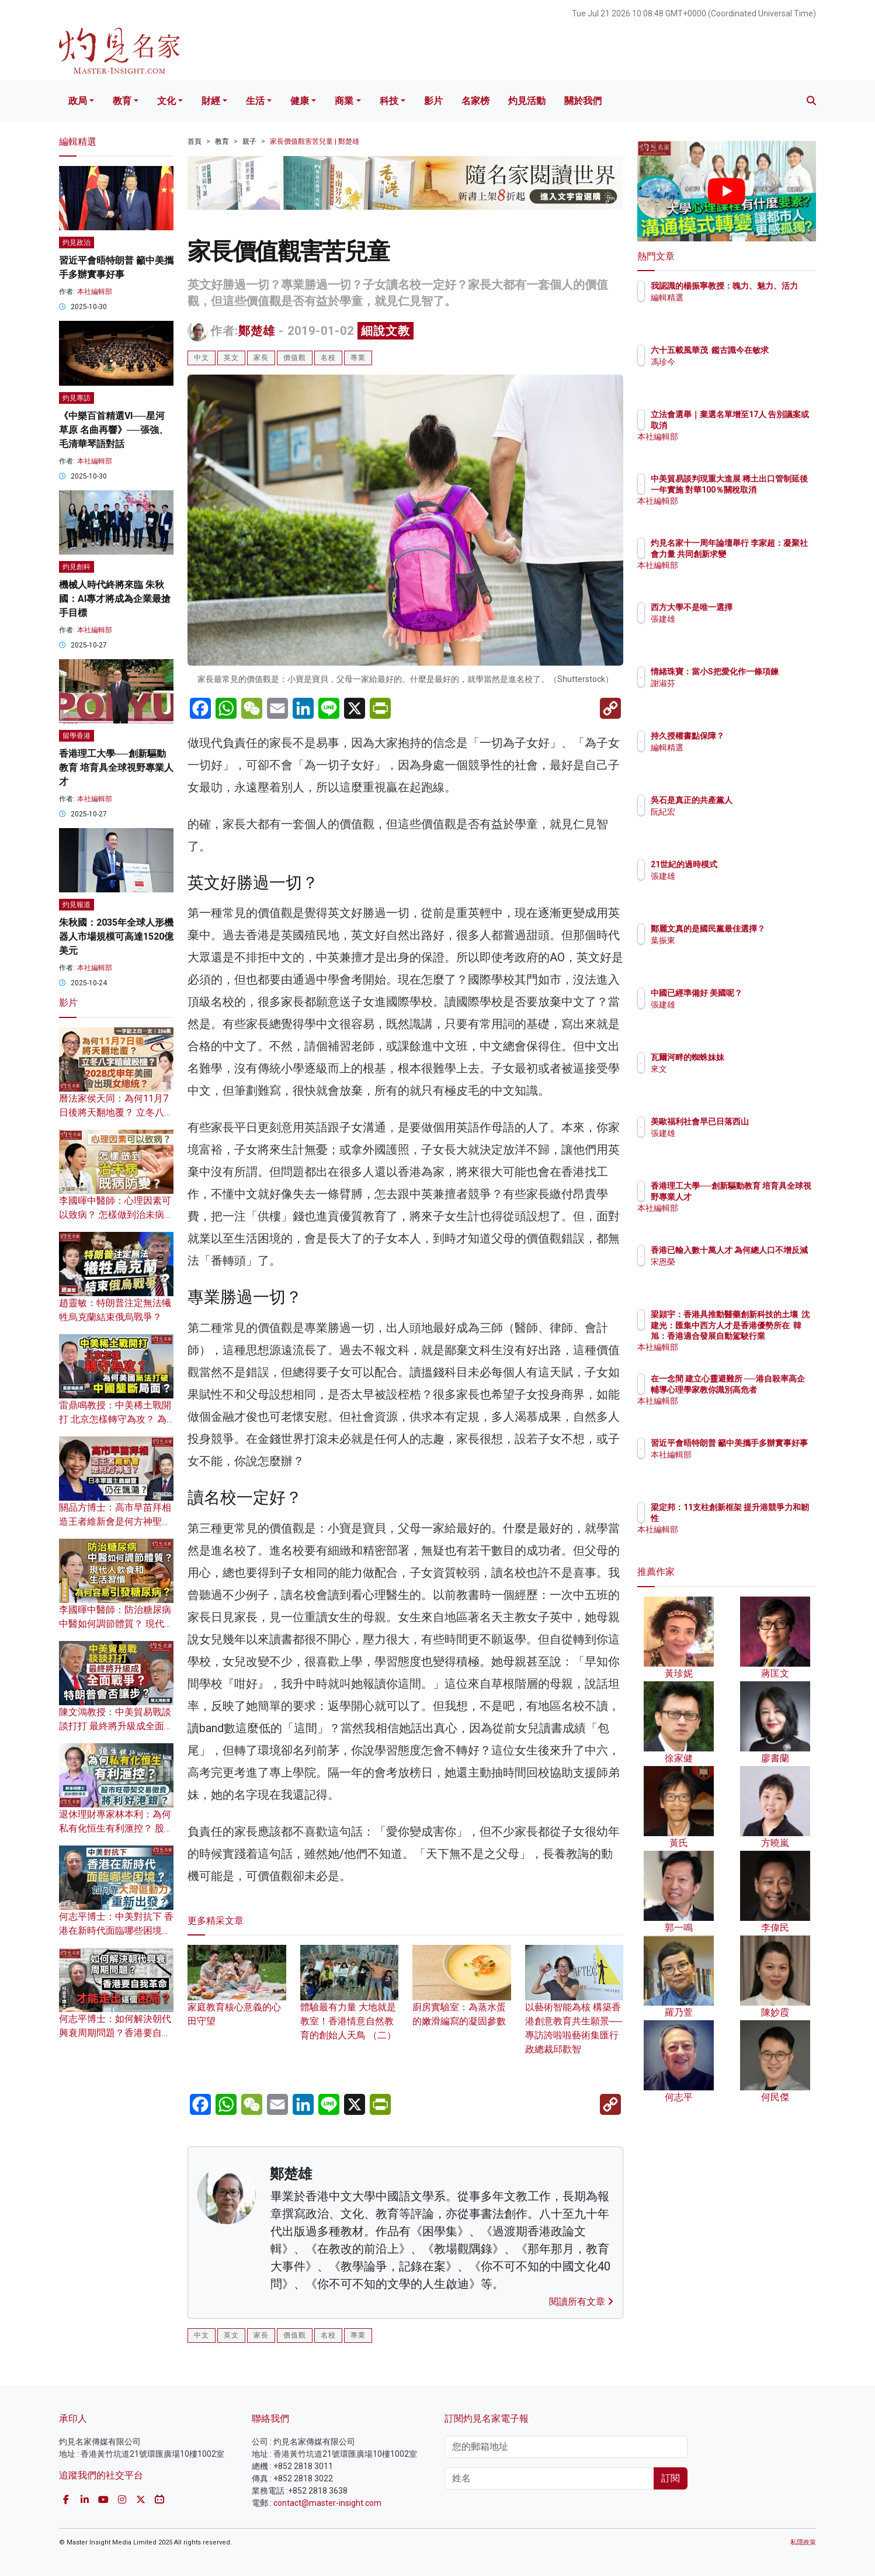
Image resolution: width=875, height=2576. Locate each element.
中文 (201, 358)
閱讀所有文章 (581, 2301)
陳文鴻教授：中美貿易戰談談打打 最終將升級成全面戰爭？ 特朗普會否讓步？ (116, 1726)
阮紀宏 (731, 811)
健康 (299, 100)
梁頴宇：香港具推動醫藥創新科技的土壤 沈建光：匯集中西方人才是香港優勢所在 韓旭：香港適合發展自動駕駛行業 (764, 1336)
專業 (358, 358)
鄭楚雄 (256, 331)
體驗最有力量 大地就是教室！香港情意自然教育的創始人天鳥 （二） (349, 2003)
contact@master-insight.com (327, 2503)
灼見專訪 (76, 398)
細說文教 (385, 331)
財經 (211, 100)
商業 (344, 100)
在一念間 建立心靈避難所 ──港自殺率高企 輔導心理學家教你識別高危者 (765, 1389)
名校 (328, 358)
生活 (255, 100)
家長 (261, 358)
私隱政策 (803, 2542)
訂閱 (670, 2478)
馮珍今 (731, 372)
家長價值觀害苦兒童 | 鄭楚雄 (314, 141)
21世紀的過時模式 (752, 864)
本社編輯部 (94, 292)
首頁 (195, 141)
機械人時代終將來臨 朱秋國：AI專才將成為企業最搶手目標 (115, 598)
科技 (389, 100)
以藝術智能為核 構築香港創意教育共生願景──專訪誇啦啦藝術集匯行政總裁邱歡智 (574, 2010)
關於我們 (583, 100)
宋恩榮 (731, 1272)
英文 (231, 358)
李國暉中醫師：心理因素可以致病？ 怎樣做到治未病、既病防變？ (116, 1214)
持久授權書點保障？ (756, 735)
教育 (122, 100)
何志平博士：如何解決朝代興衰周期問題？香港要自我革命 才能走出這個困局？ (115, 2032)
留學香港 (76, 736)
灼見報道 (76, 905)
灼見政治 (76, 242)
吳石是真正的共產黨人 (760, 800)
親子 (249, 141)
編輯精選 (735, 308)
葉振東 (731, 950)
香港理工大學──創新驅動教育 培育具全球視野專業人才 (116, 767)
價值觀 (294, 358)
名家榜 (475, 100)
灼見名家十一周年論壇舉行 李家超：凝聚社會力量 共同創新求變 (765, 553)
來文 (727, 1069)
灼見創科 (76, 567)
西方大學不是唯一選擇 (760, 607)
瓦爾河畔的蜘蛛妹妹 (756, 1057)
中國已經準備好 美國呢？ (765, 993)
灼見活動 (527, 100)
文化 (166, 100)
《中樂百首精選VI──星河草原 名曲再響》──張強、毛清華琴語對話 (113, 429)
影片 (433, 100)
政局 (77, 100)
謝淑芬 (731, 693)
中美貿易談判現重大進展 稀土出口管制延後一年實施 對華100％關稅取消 (764, 489)
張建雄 (731, 619)
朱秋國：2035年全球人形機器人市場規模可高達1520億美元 (116, 936)
